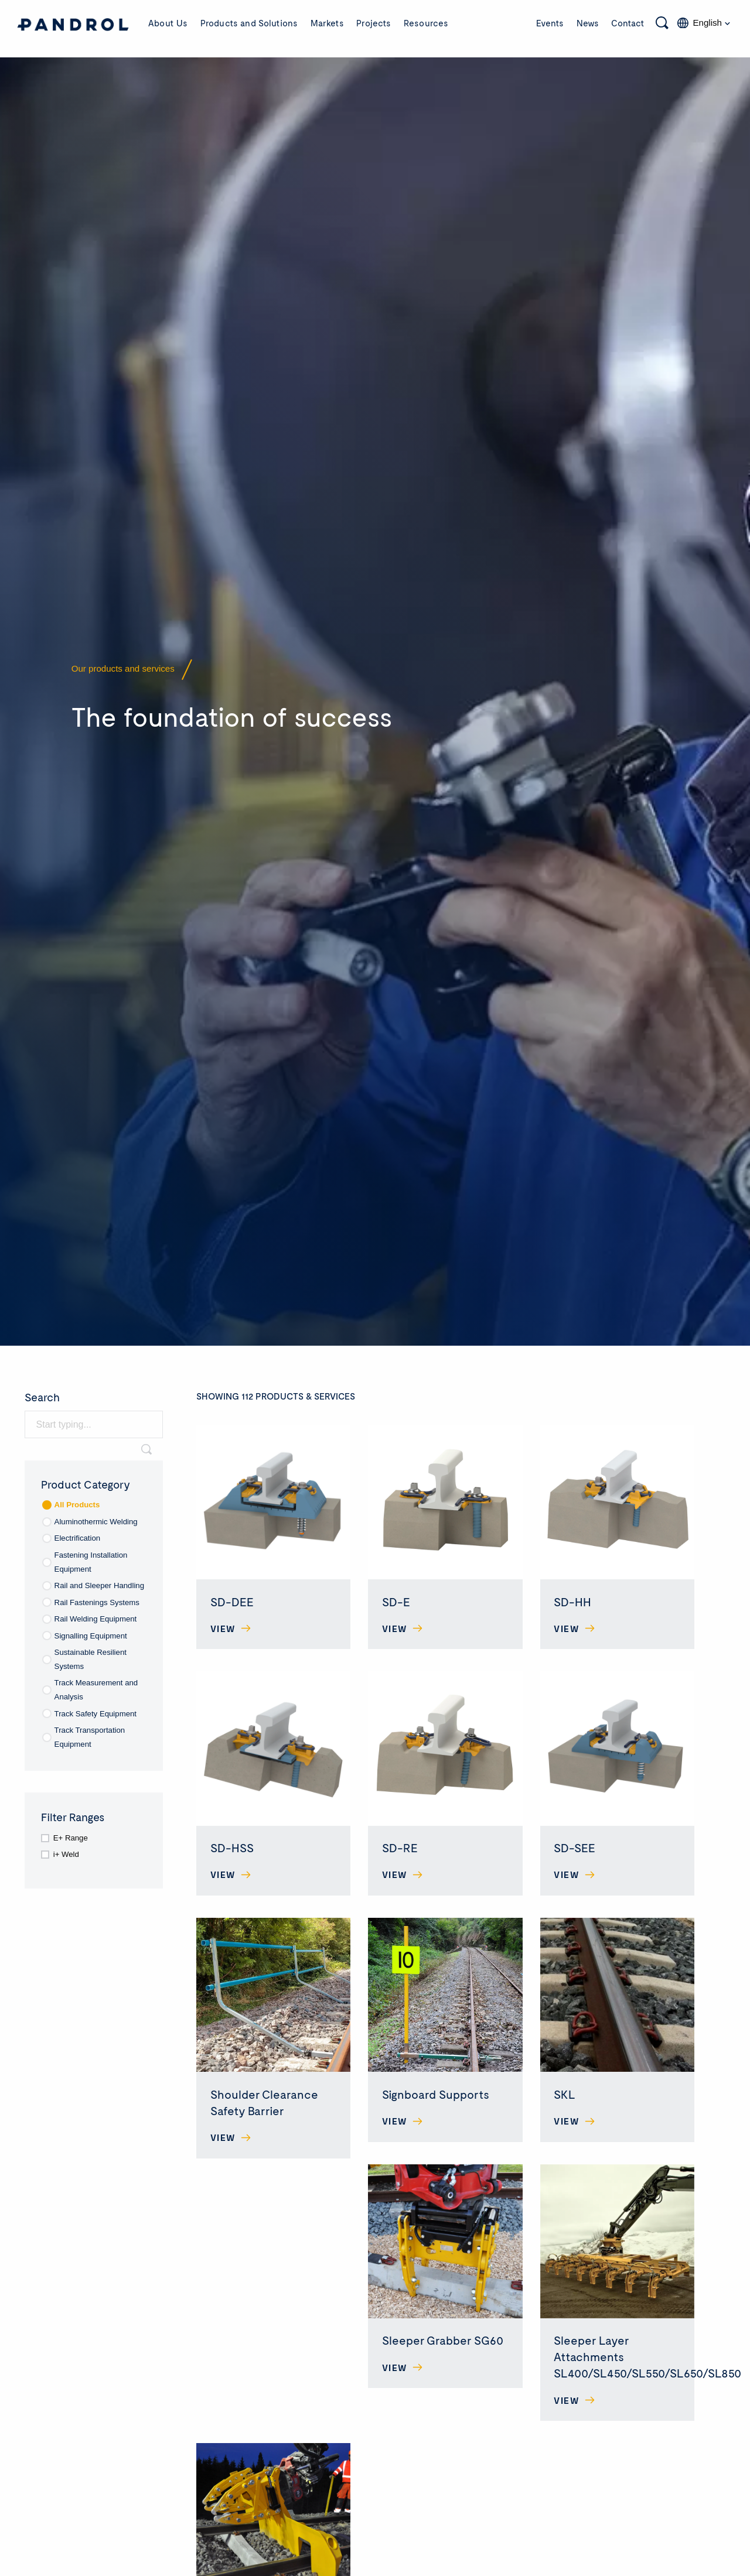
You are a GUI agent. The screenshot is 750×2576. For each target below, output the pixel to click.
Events (550, 23)
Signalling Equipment (90, 1635)
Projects (373, 23)
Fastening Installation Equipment (91, 1562)
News (588, 23)
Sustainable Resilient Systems (90, 1659)
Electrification (77, 1538)
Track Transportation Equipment (89, 1737)
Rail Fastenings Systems (96, 1602)
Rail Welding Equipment (95, 1618)
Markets (327, 23)
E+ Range (70, 1837)
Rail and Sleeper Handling (99, 1585)
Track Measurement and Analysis (96, 1689)
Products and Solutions (249, 23)
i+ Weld (66, 1854)
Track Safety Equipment (95, 1713)
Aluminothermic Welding (96, 1521)
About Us (168, 23)
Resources (426, 23)
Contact (628, 23)
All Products (77, 1504)
